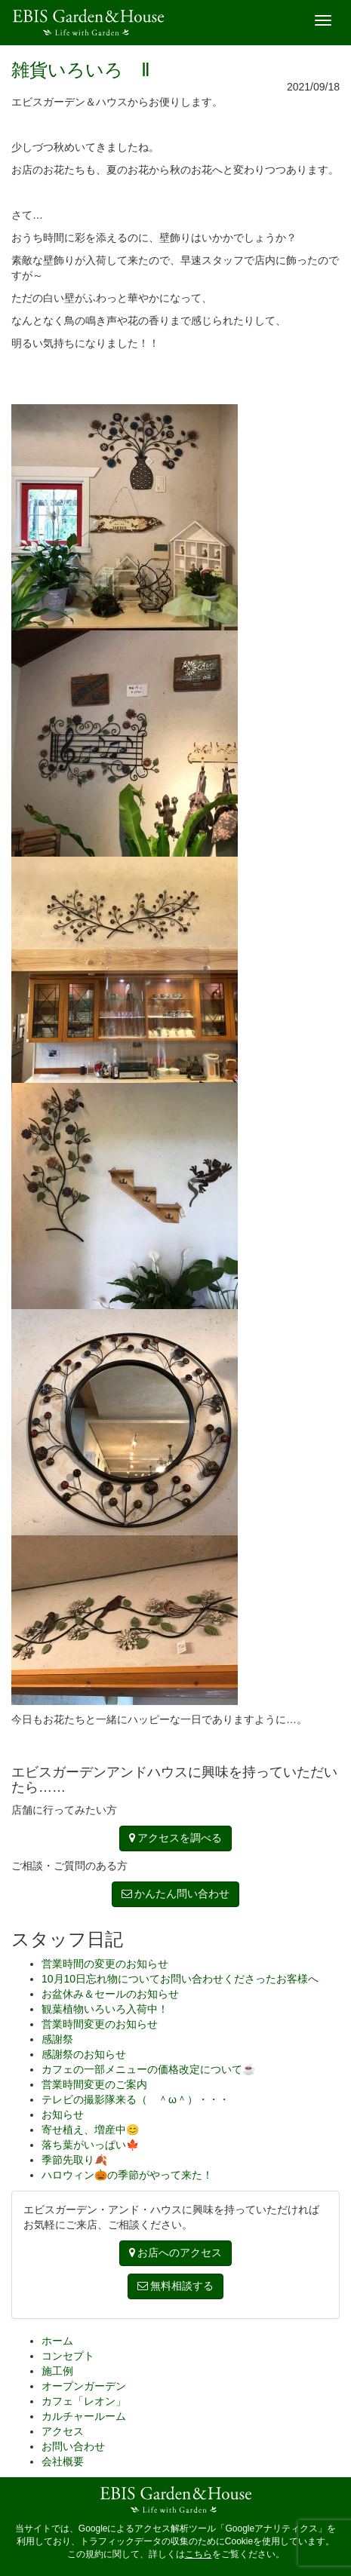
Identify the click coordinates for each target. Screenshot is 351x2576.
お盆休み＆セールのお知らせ (110, 1994)
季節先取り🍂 (74, 2160)
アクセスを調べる (176, 1838)
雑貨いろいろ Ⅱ (80, 70)
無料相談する (175, 2286)
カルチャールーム (84, 2416)
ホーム (57, 2341)
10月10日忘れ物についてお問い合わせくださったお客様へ (180, 1979)
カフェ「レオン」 (84, 2401)
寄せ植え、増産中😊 (90, 2130)
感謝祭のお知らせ (84, 2054)
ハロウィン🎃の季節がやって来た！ (127, 2175)
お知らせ (63, 2114)
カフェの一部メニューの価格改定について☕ (148, 2069)
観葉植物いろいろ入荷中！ (105, 2009)
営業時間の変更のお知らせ (105, 1964)
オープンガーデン (84, 2386)
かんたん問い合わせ (176, 1894)
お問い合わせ (73, 2446)
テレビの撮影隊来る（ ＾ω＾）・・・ (135, 2099)
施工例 (57, 2371)
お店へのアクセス (176, 2252)
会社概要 (63, 2461)
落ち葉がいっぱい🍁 (90, 2145)
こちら (198, 2554)
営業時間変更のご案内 (94, 2084)
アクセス (63, 2431)
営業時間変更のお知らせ (100, 2024)
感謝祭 (57, 2039)
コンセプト (68, 2356)
